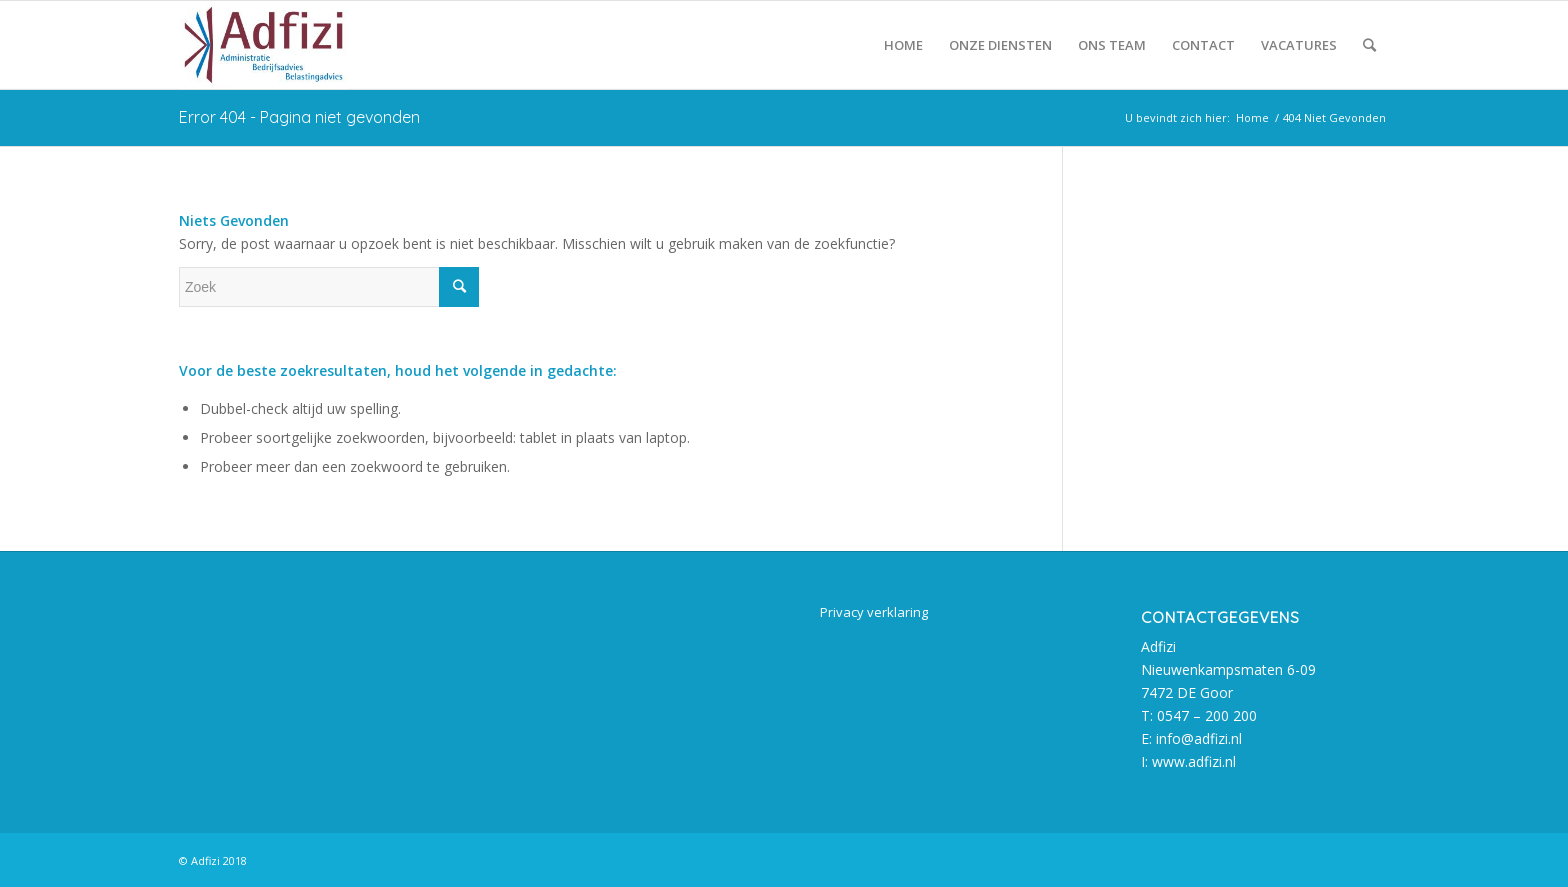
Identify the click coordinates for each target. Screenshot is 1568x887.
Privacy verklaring (874, 612)
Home (1252, 117)
